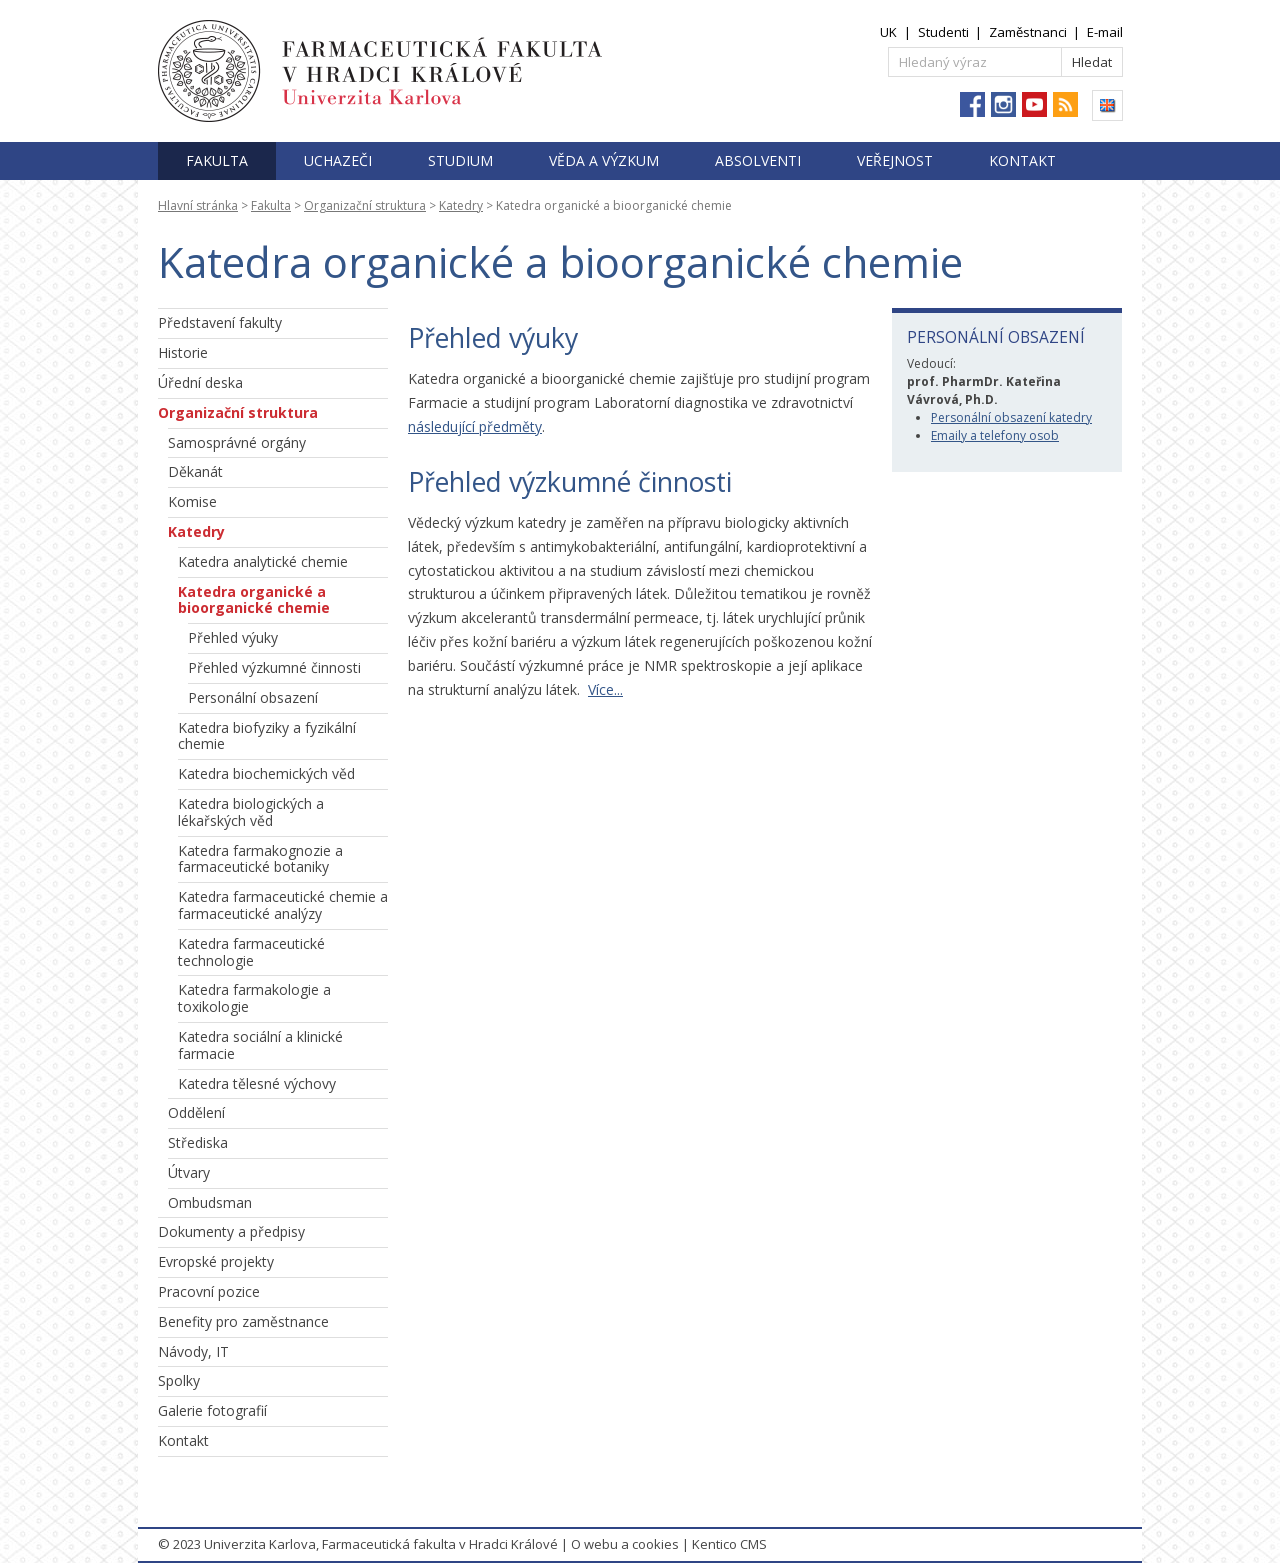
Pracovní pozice (209, 1291)
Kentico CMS (729, 1544)
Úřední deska (200, 382)
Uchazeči (338, 160)
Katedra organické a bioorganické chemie (254, 600)
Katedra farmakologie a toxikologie (254, 998)
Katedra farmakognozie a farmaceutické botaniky (260, 859)
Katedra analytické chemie (263, 561)
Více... (605, 689)
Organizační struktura (365, 205)
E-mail (1105, 32)
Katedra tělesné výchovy (257, 1083)
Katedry (461, 205)
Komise (192, 501)
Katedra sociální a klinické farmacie (260, 1045)
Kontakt (1022, 160)
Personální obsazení (253, 697)
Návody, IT (193, 1351)
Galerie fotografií (212, 1410)
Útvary (189, 1172)
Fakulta (217, 160)
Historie (183, 352)
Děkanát (195, 471)
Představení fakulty (220, 322)
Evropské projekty (216, 1261)
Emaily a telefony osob (995, 435)
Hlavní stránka (198, 205)
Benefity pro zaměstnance (243, 1321)
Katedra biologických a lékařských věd (251, 812)
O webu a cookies (625, 1544)
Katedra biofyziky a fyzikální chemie (267, 736)
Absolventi (758, 160)
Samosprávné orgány (237, 442)
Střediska (198, 1142)
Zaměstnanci (1028, 32)
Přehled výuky (233, 637)
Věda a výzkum (604, 160)
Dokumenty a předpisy (231, 1231)
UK (888, 32)
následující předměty (475, 426)
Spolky (179, 1380)
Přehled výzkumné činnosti (274, 667)
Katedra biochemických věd (266, 773)
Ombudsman (210, 1202)
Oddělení (196, 1112)
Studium (460, 160)
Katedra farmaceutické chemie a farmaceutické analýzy (283, 905)
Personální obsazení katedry (1011, 417)
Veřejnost (895, 160)
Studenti (943, 32)
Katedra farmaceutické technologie (251, 952)
